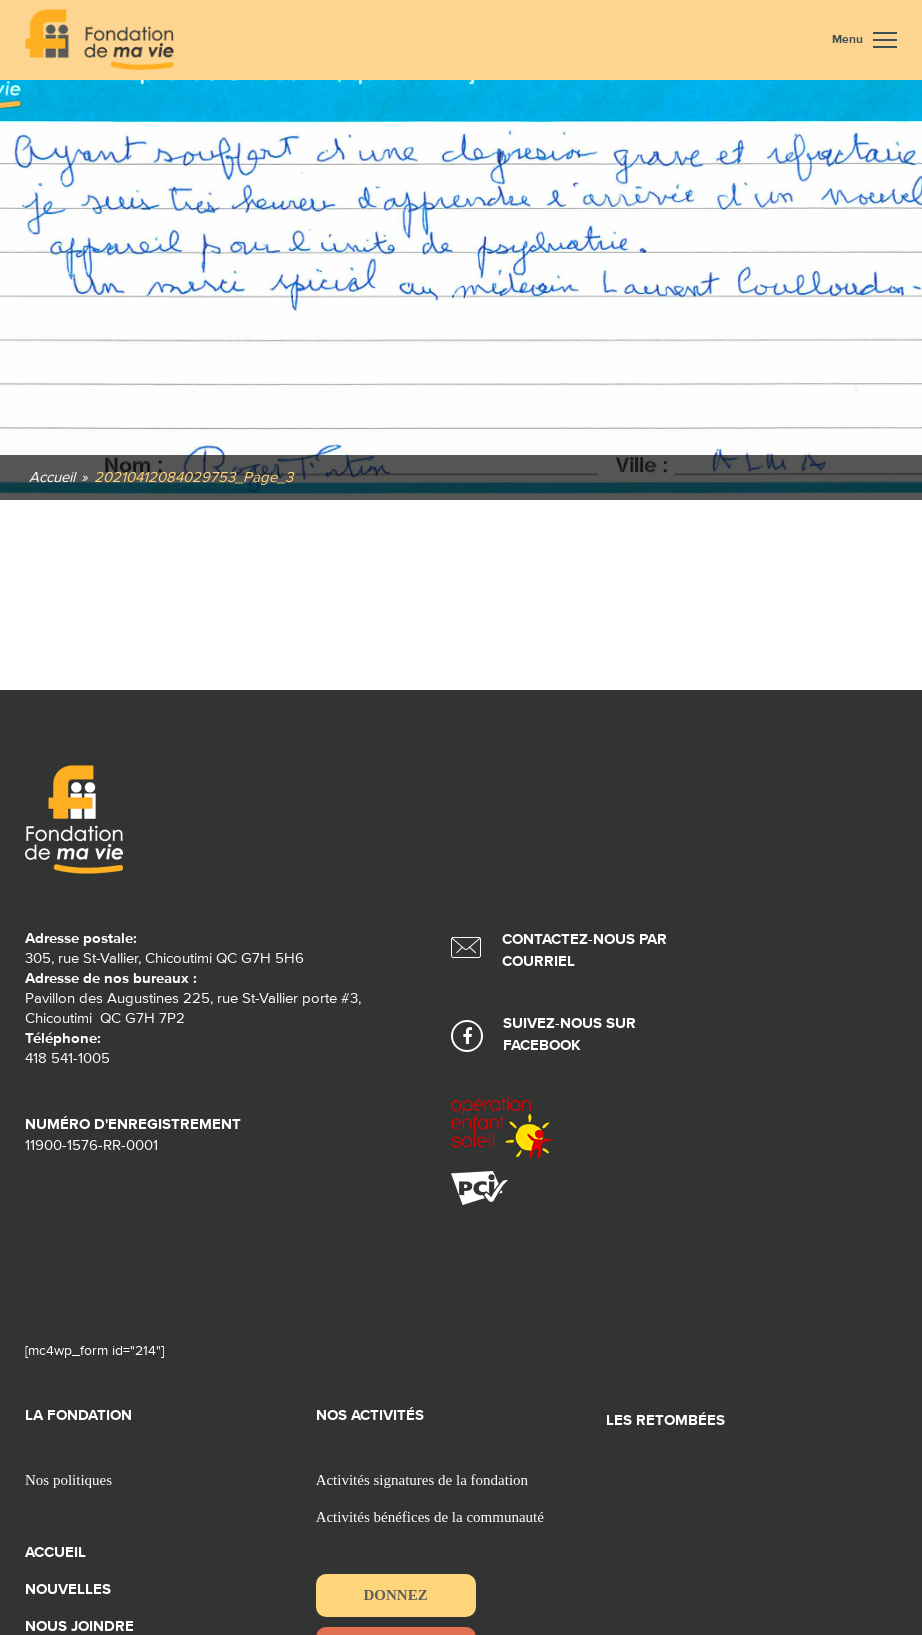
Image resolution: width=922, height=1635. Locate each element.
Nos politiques (68, 1480)
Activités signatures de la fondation (422, 1480)
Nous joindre (79, 1626)
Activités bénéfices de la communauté (430, 1517)
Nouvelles (68, 1589)
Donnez (396, 1595)
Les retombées (665, 1420)
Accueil (55, 1552)
